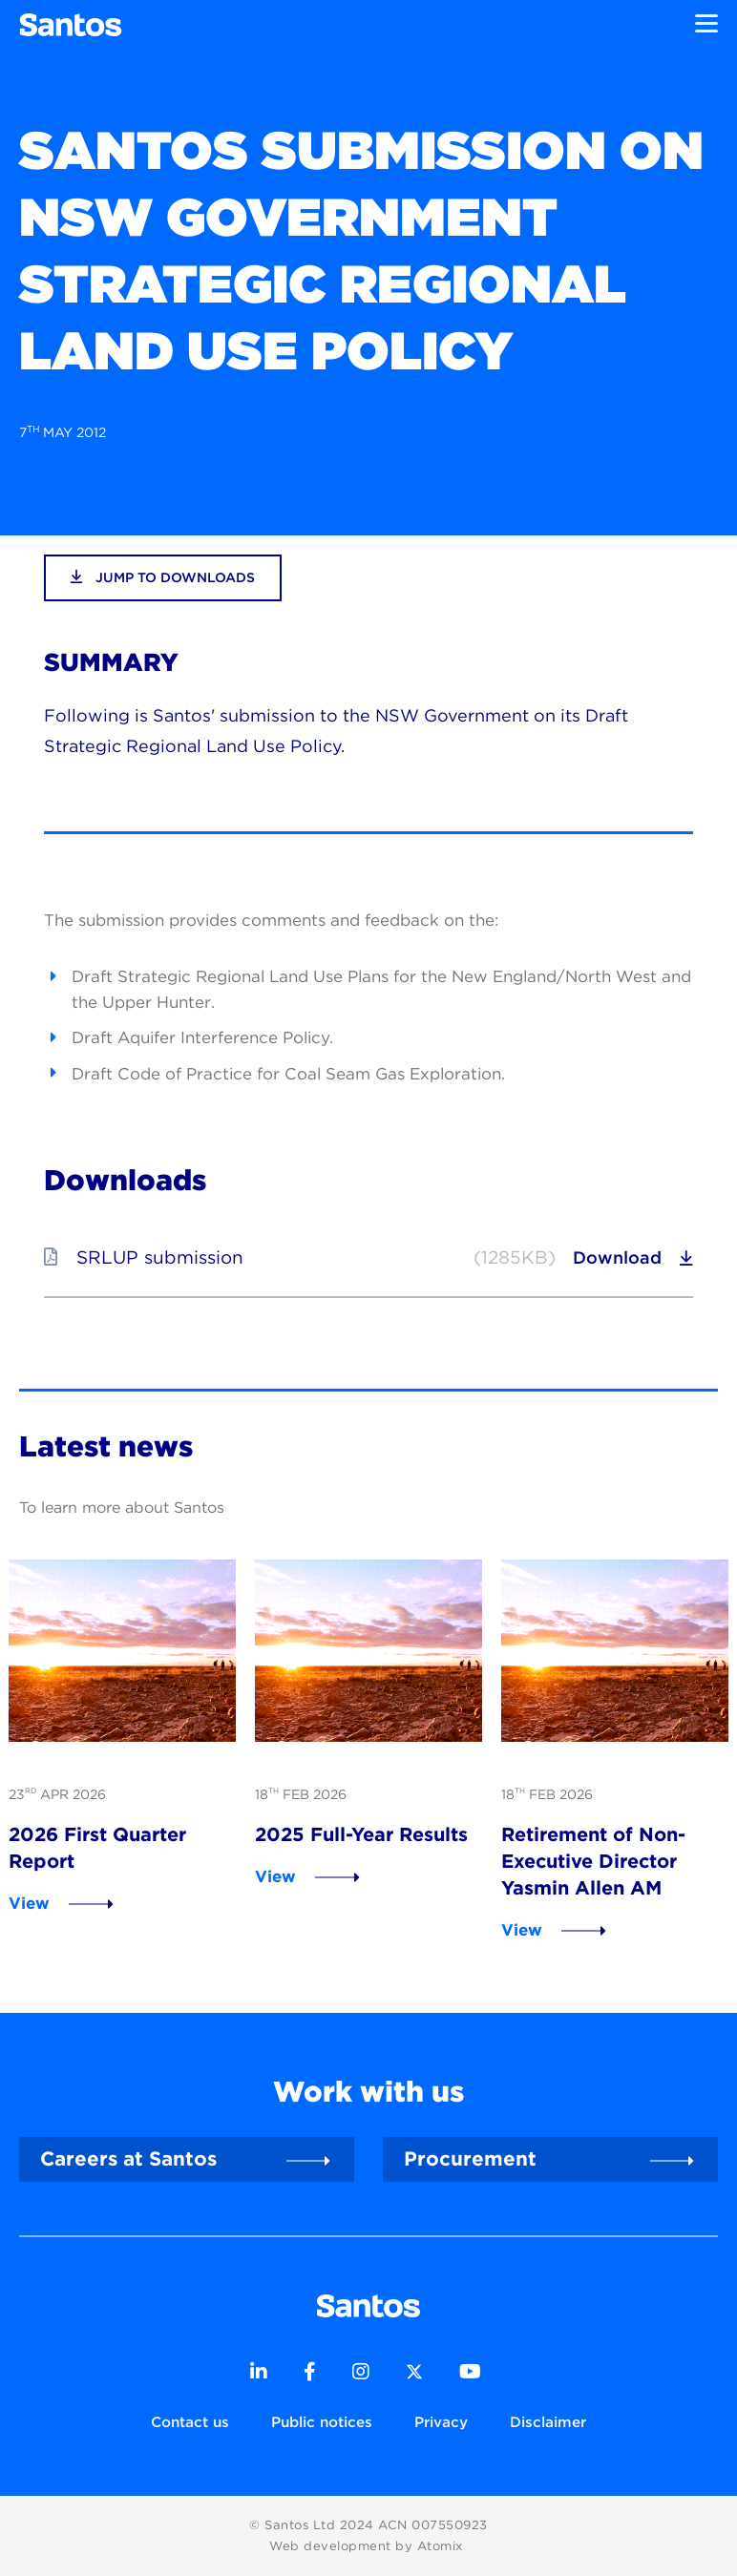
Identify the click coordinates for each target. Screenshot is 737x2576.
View (29, 1903)
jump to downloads (163, 577)
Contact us (190, 2422)
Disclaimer (548, 2422)
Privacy (441, 2422)
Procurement (470, 2158)
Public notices (321, 2422)
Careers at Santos (128, 2158)
